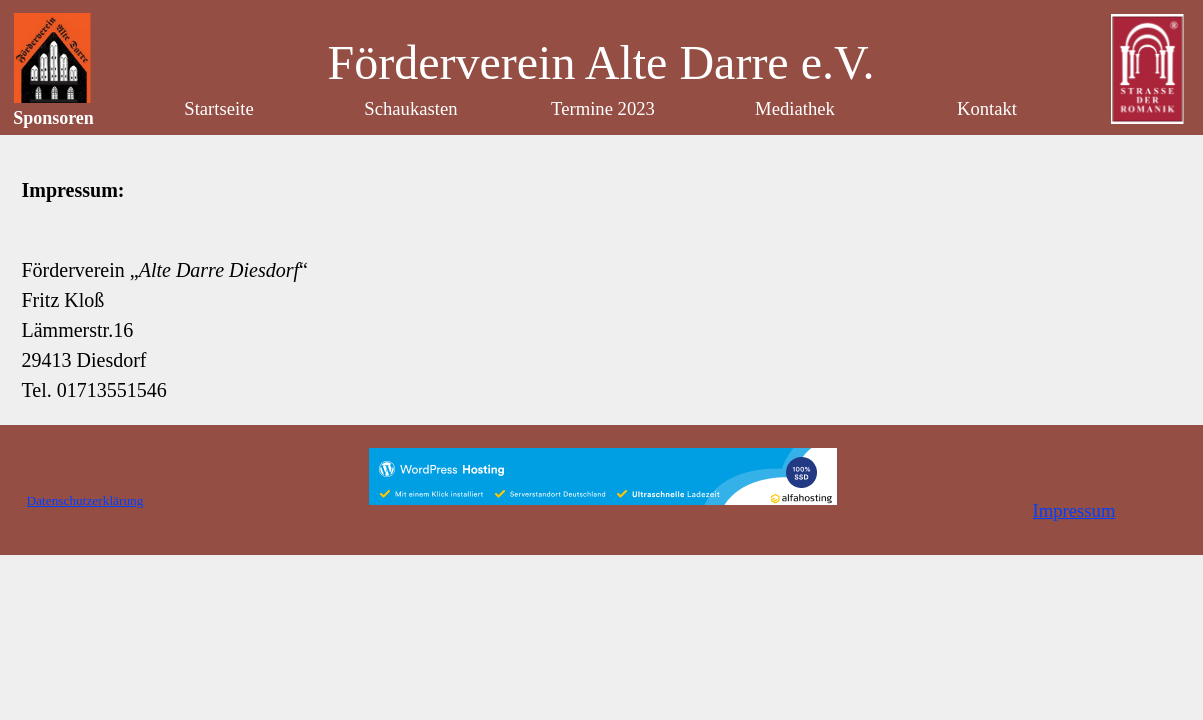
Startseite (218, 108)
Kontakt (987, 108)
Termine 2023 (603, 108)
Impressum (1074, 510)
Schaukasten (410, 108)
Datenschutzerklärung (85, 500)
